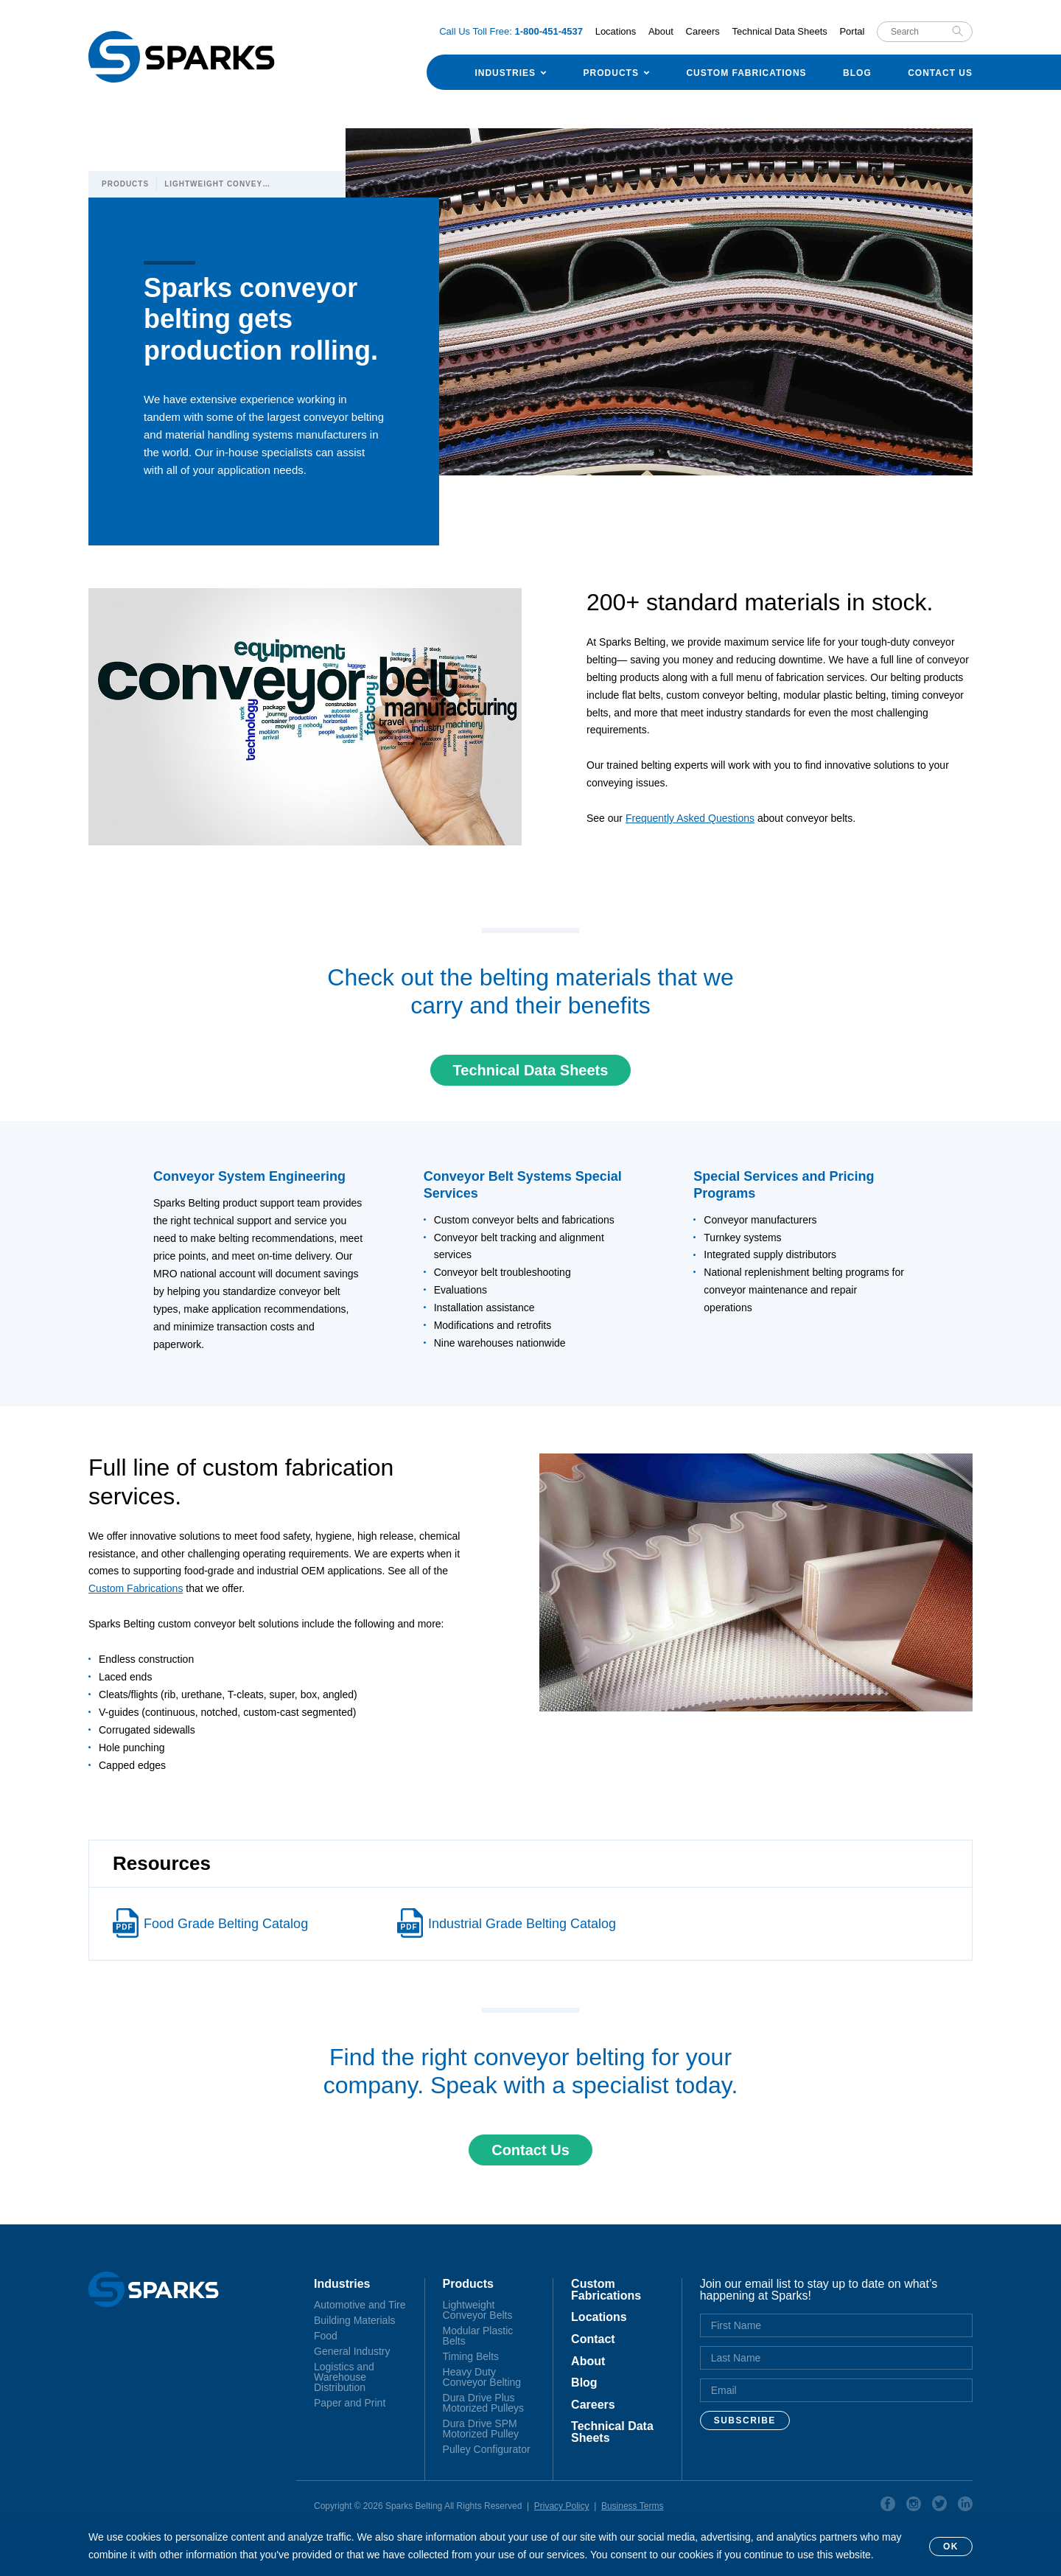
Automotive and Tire (360, 2305)
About (660, 31)
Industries (505, 73)
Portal (851, 31)
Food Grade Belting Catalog (226, 1923)
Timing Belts (471, 2356)
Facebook (887, 2506)
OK (951, 2546)
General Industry (352, 2351)
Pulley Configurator (486, 2449)
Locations (616, 31)
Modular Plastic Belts (478, 2335)
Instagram (913, 2506)
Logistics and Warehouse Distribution (344, 2377)
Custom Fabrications (746, 73)
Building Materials (355, 2320)
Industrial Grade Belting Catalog (522, 1923)
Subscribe (745, 2420)
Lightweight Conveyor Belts (478, 2310)
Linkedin (965, 2506)
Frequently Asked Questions (690, 818)
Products (611, 73)
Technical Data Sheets (779, 31)
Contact (593, 2339)
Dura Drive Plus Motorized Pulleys (484, 2402)
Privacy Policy (561, 2506)
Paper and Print (349, 2403)
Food (325, 2336)
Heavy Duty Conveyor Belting (482, 2377)
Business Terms (632, 2506)
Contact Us (940, 73)
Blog (857, 73)
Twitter (939, 2506)
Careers (703, 31)
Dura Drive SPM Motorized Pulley (481, 2428)
